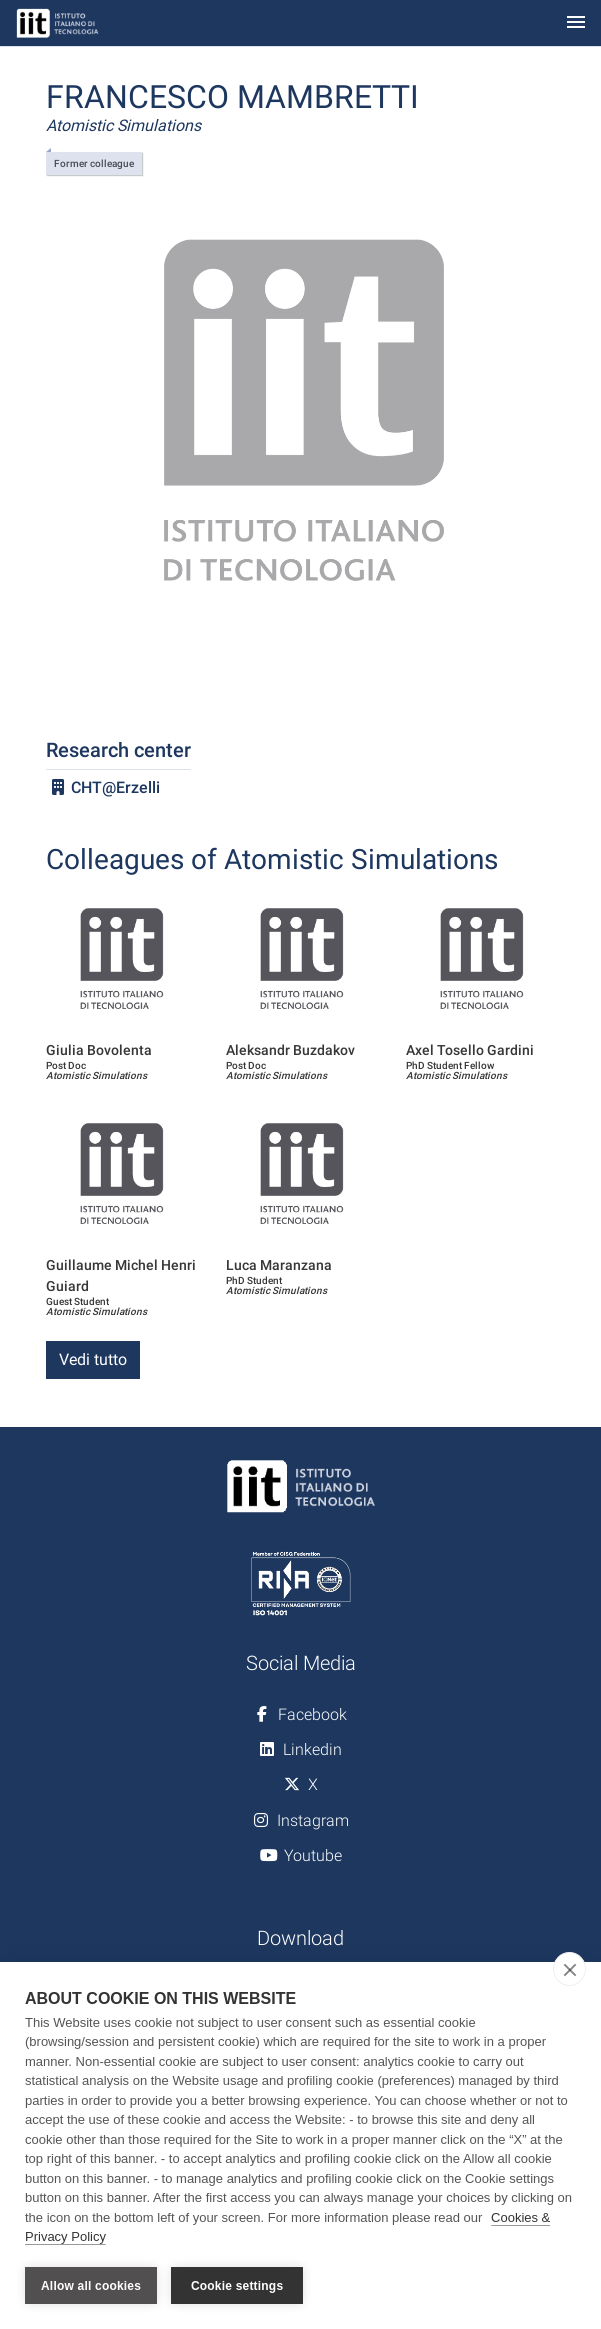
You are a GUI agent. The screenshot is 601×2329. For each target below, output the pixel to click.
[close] (569, 1969)
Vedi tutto (93, 1359)
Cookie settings (237, 2286)
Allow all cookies (91, 2286)
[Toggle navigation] (576, 23)
